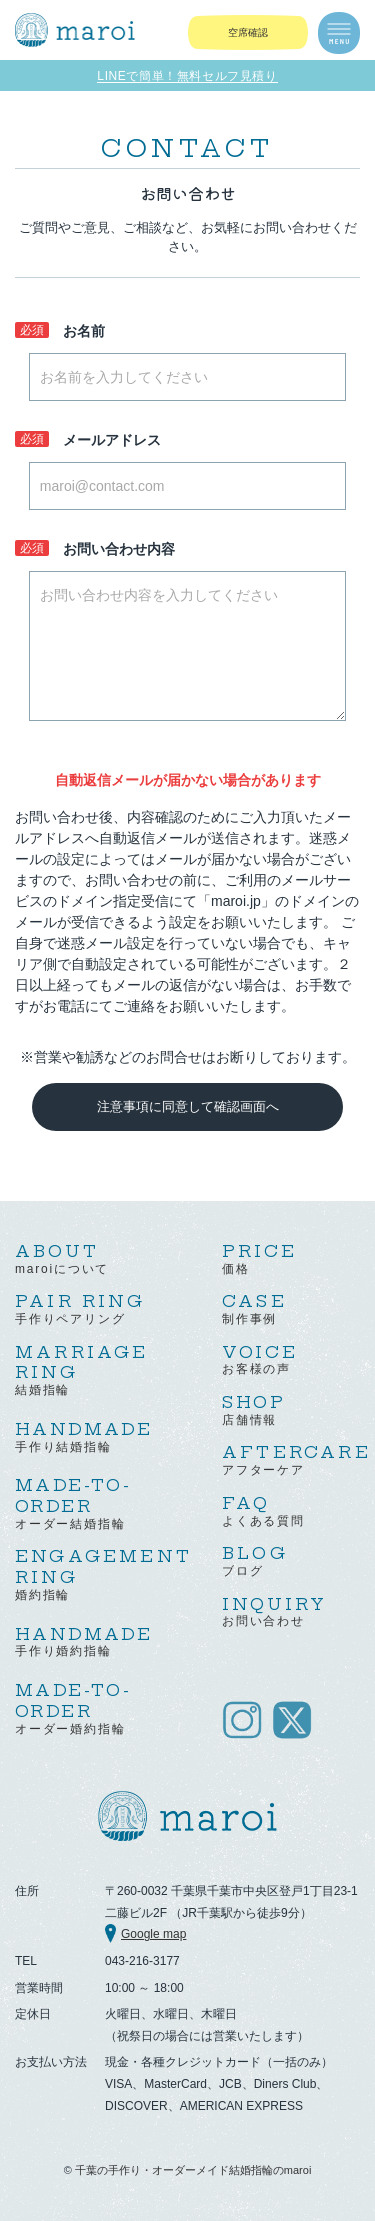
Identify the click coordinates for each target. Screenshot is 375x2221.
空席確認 (248, 32)
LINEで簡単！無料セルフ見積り (187, 76)
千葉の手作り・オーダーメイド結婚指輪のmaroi (193, 2170)
